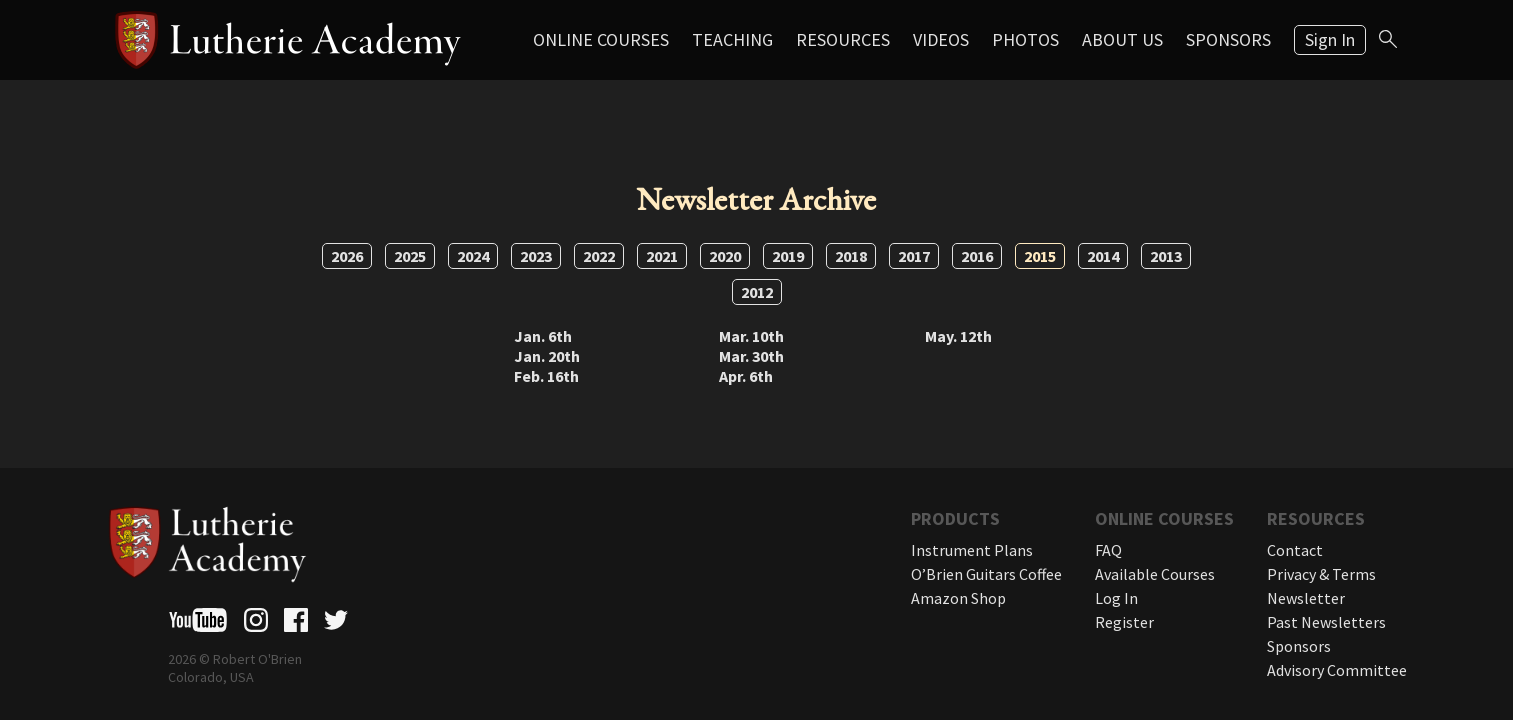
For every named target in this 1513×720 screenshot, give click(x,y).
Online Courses (601, 39)
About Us (1122, 39)
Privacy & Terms (1321, 574)
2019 (788, 256)
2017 (914, 256)
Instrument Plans (972, 550)
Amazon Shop (958, 598)
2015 (1040, 256)
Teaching (732, 39)
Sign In (1330, 39)
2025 (410, 256)
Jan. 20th (547, 356)
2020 (725, 256)
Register (1124, 622)
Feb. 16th (546, 376)
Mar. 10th (751, 336)
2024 (473, 256)
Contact (1295, 550)
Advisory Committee (1337, 670)
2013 (1166, 256)
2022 (599, 256)
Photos (1025, 39)
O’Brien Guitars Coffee (986, 574)
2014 (1103, 256)
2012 (757, 292)
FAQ (1108, 550)
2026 (347, 256)
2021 (662, 256)
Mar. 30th (751, 356)
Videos (941, 39)
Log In (1116, 598)
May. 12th (958, 336)
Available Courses (1155, 574)
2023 (536, 256)
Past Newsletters (1326, 622)
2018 (851, 256)
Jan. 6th (543, 336)
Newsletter (1306, 598)
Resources (843, 39)
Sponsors (1228, 39)
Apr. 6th (746, 376)
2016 (977, 256)
